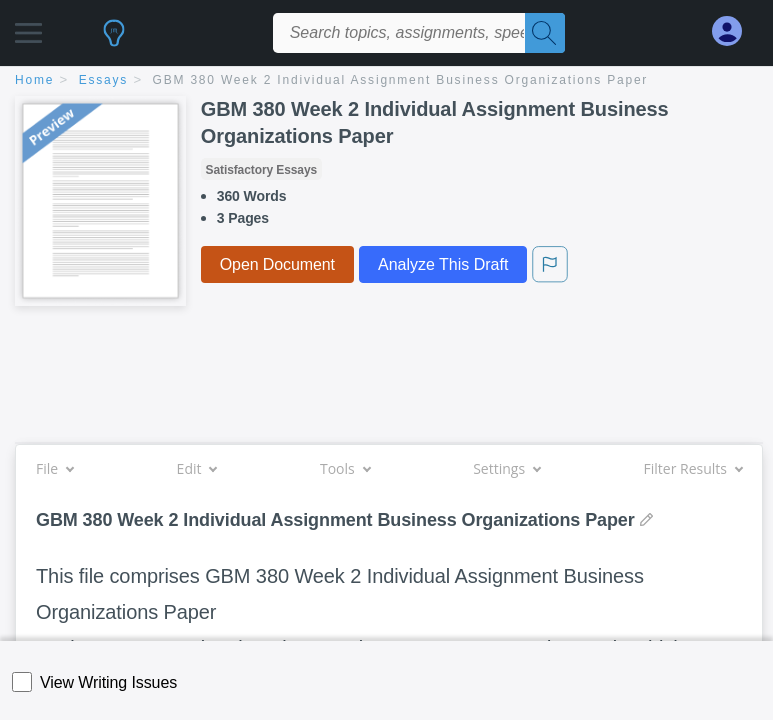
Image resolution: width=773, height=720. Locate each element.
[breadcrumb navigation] (386, 81)
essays (103, 80)
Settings (506, 468)
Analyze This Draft (443, 264)
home (34, 80)
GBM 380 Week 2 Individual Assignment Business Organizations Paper (401, 80)
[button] (28, 27)
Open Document (277, 264)
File (54, 468)
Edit (197, 468)
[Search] (545, 33)
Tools (345, 468)
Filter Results (693, 468)
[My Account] (735, 31)
